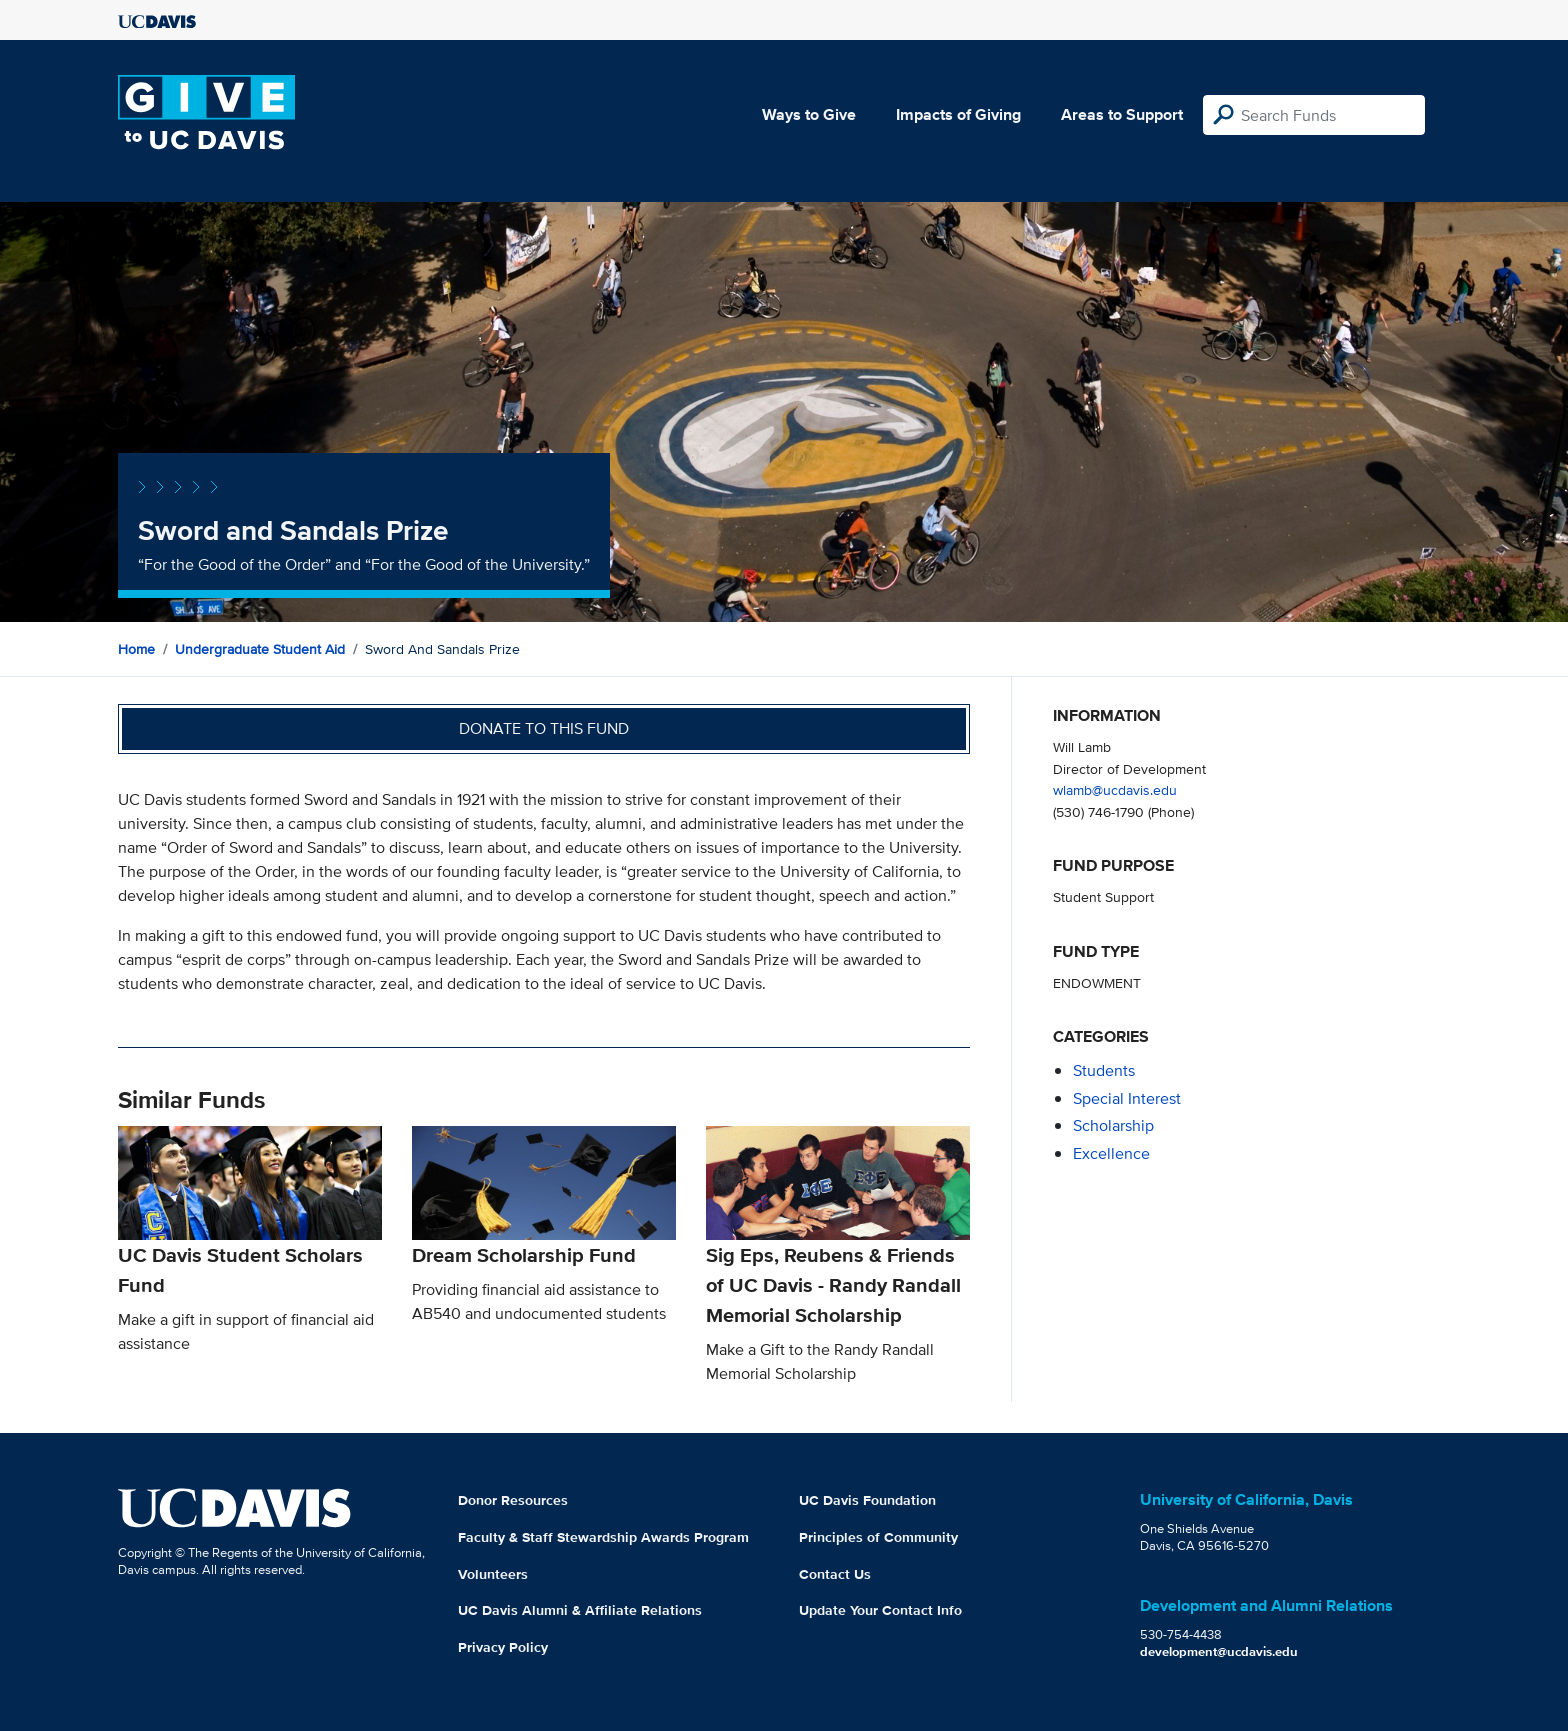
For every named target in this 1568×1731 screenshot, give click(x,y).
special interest (1127, 1098)
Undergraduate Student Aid (260, 649)
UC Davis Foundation (867, 1500)
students (1104, 1070)
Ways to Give (809, 114)
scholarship (1113, 1125)
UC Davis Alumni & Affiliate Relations (580, 1610)
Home (136, 649)
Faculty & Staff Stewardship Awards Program (603, 1537)
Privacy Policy (503, 1647)
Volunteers (493, 1574)
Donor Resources (513, 1500)
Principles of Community (878, 1537)
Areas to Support (1122, 114)
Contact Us (835, 1574)
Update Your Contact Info (880, 1610)
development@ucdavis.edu (1219, 1651)
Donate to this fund (544, 728)
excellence (1111, 1153)
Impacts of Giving (958, 114)
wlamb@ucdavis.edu (1115, 789)
